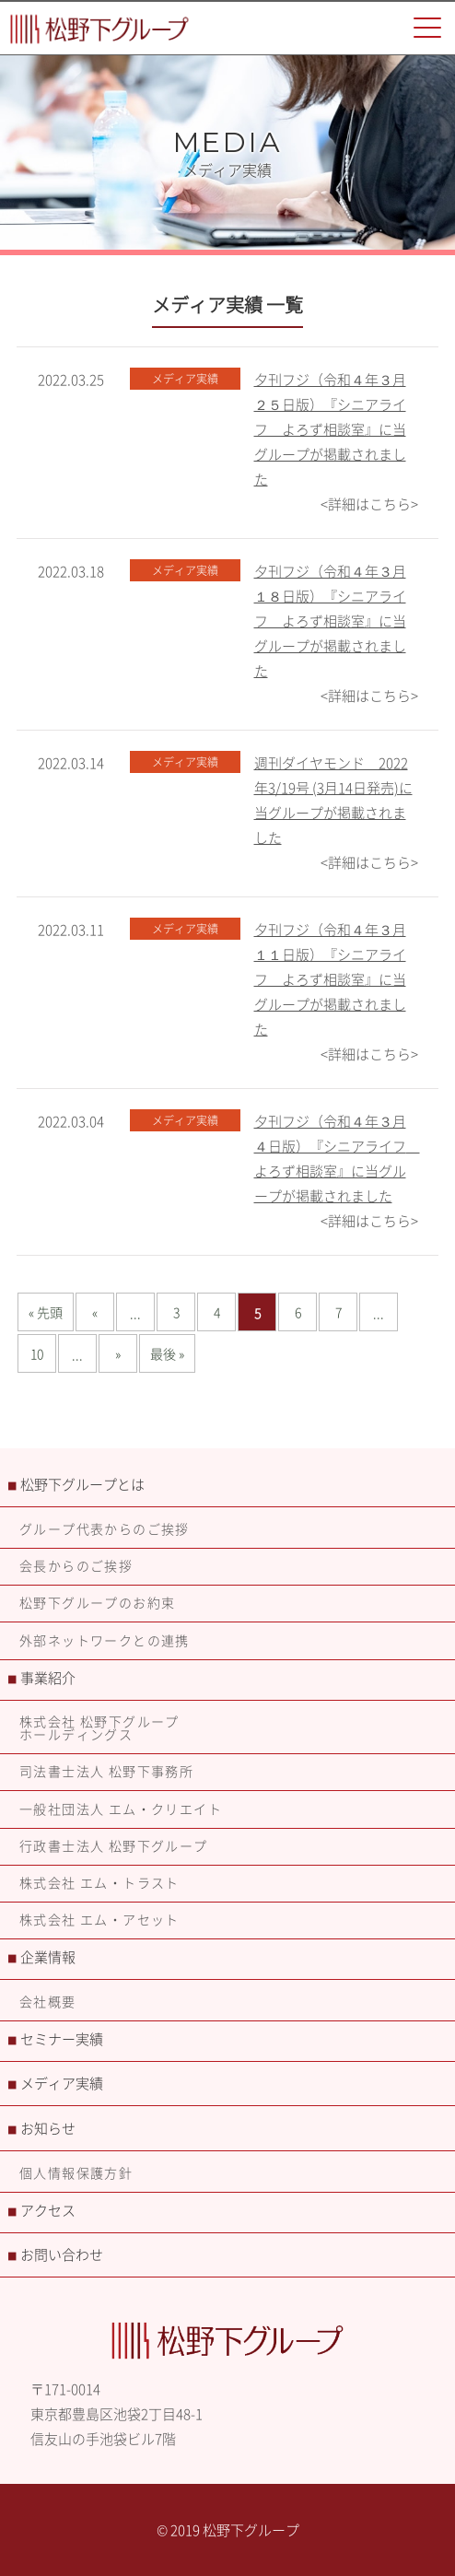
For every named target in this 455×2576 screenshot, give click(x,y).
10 (36, 1353)
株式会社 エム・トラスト (99, 1882)
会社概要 (47, 2001)
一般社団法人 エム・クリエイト (120, 1808)
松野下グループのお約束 (97, 1602)
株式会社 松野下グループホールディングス (99, 1727)
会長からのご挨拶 (76, 1565)
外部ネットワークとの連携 (104, 1640)
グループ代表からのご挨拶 (104, 1528)
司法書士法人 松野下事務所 (106, 1771)
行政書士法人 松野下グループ (113, 1845)
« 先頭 (46, 1312)
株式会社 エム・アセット (99, 1919)
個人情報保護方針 (76, 2172)
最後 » (167, 1353)
